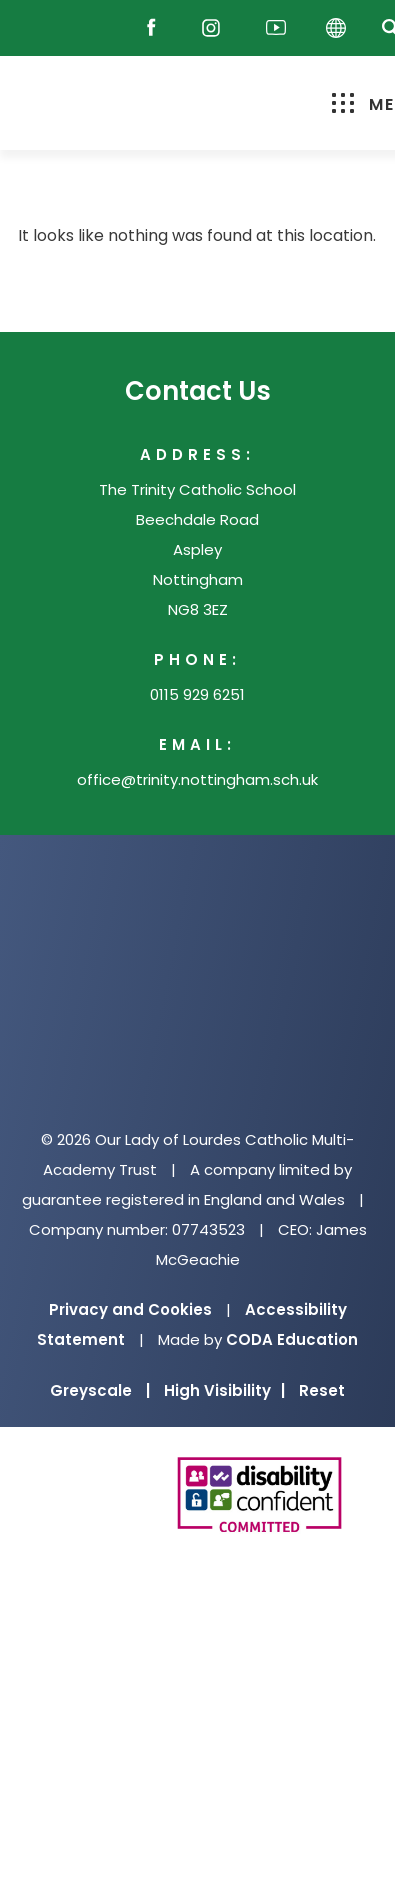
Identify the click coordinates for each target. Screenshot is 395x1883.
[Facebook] (156, 28)
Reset (322, 1390)
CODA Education (292, 1339)
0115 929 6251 (197, 694)
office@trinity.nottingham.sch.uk (197, 779)
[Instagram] (216, 28)
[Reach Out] (46, 28)
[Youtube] (276, 28)
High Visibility (224, 1390)
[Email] (99, 28)
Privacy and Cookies (130, 1309)
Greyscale (100, 1390)
